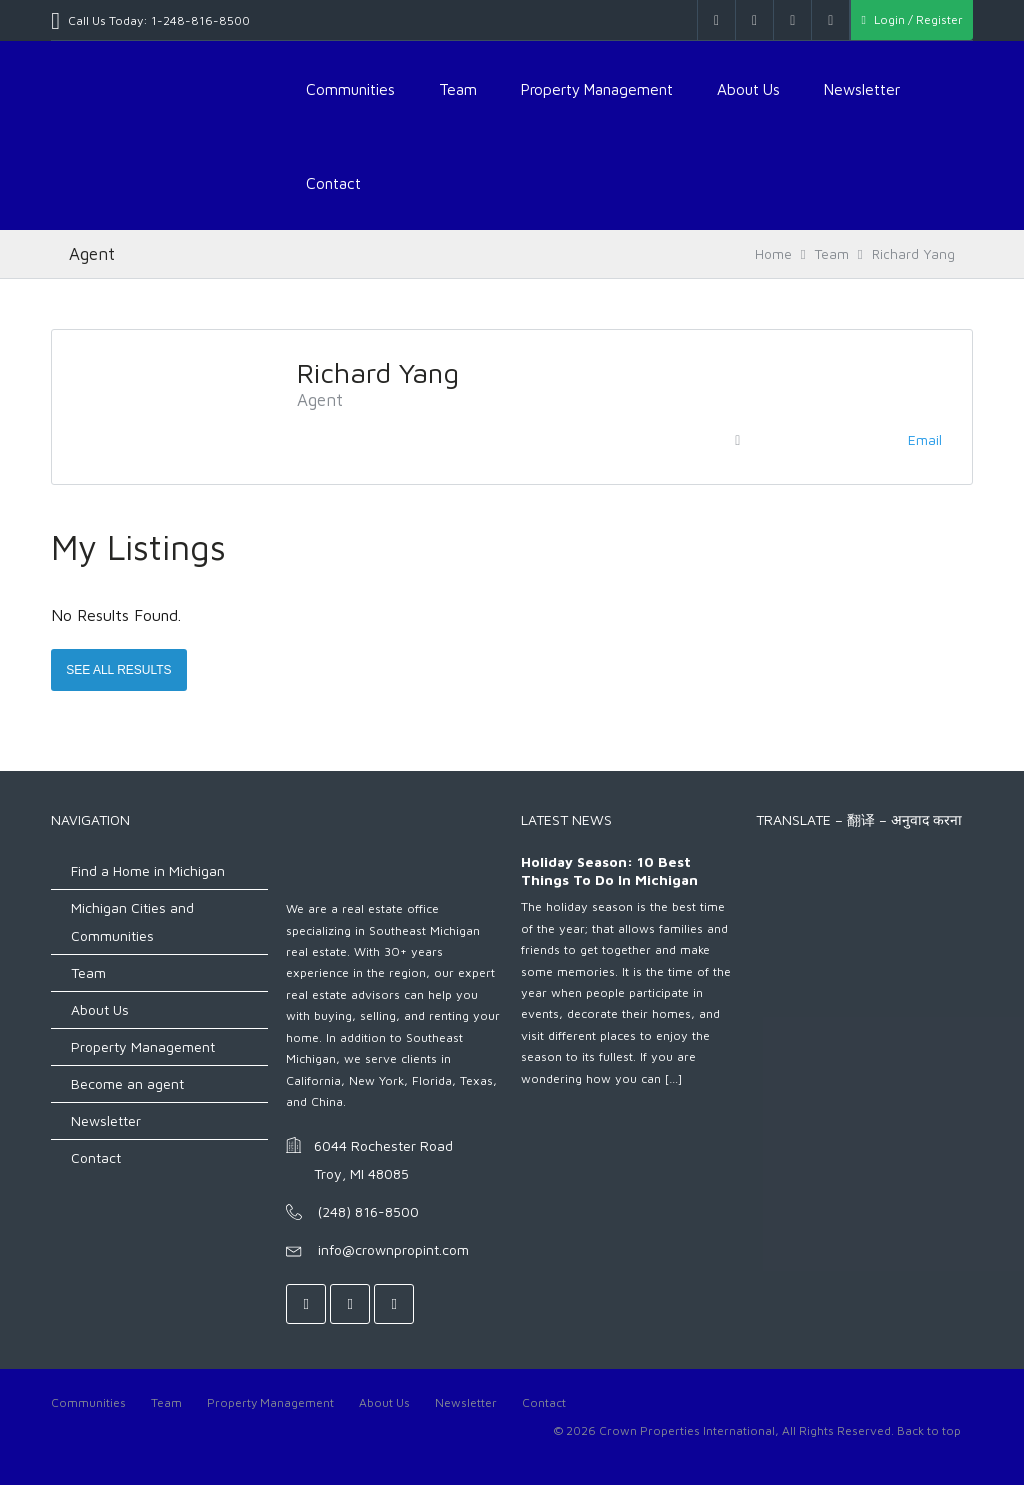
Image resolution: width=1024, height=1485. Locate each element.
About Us (748, 89)
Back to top (929, 1430)
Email (925, 439)
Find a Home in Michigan (148, 870)
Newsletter (862, 89)
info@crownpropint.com (393, 1249)
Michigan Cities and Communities (132, 921)
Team (458, 89)
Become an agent (127, 1083)
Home (773, 254)
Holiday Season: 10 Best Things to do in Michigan (609, 870)
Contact (333, 183)
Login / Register (911, 19)
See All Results (118, 670)
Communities (350, 89)
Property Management (597, 89)
